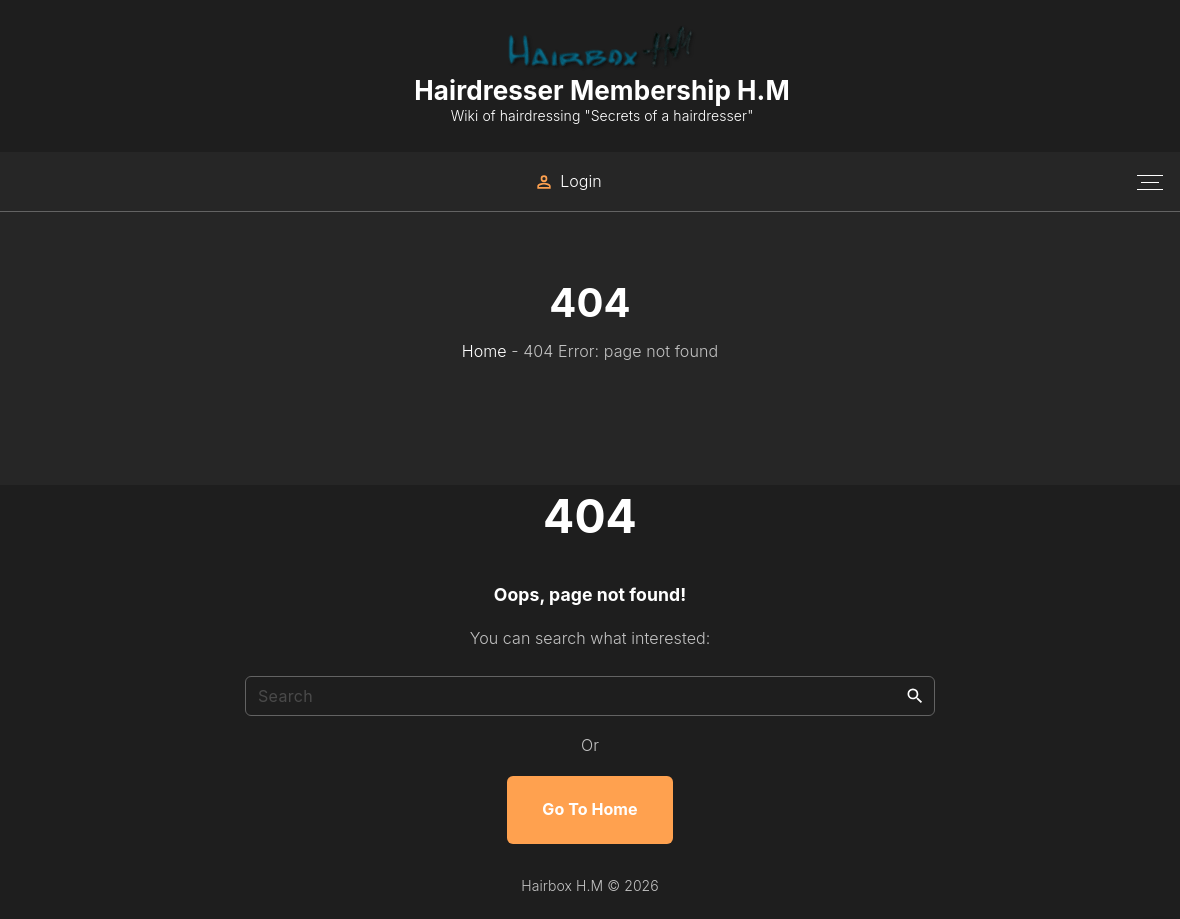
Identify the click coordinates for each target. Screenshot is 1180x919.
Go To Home (589, 809)
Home (484, 351)
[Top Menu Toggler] (1150, 182)
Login (581, 181)
